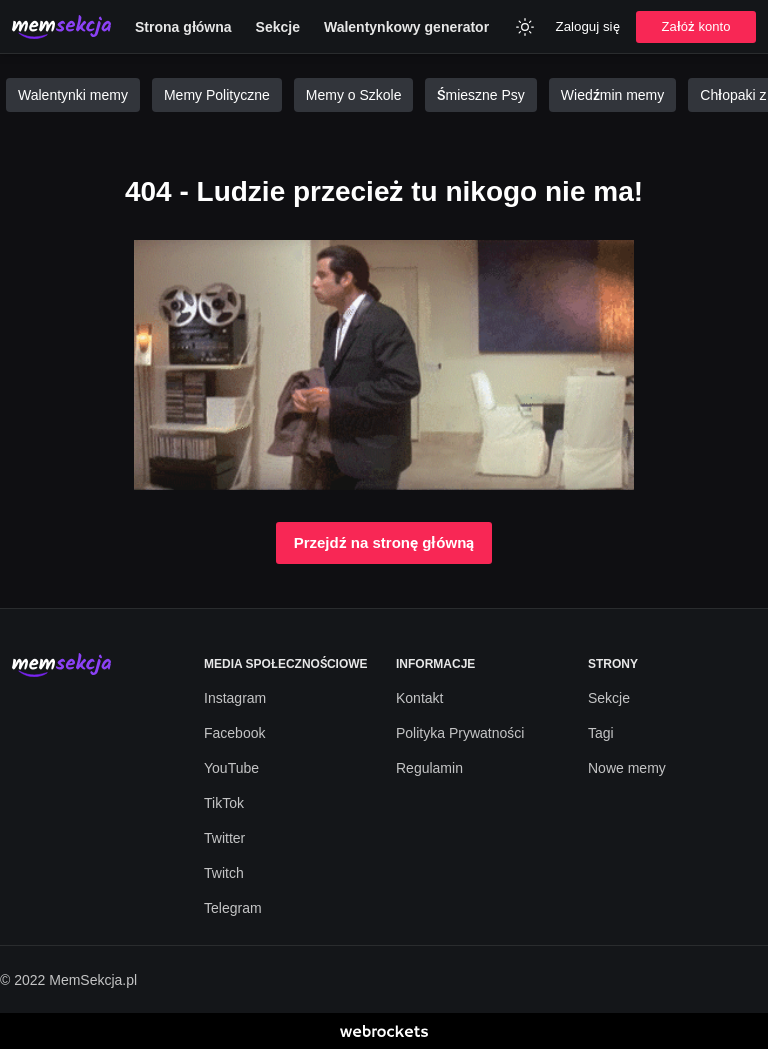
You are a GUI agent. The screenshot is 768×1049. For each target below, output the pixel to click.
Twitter (224, 838)
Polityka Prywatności (460, 733)
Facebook (234, 733)
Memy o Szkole (354, 95)
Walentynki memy (73, 95)
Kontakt (419, 698)
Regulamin (429, 768)
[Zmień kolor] (525, 27)
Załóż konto (696, 26)
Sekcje (609, 698)
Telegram (233, 908)
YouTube (231, 768)
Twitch (224, 873)
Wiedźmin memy (612, 95)
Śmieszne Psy (480, 95)
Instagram (235, 698)
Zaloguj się (588, 26)
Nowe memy (627, 768)
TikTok (224, 803)
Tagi (601, 733)
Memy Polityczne (217, 95)
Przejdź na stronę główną (384, 543)
